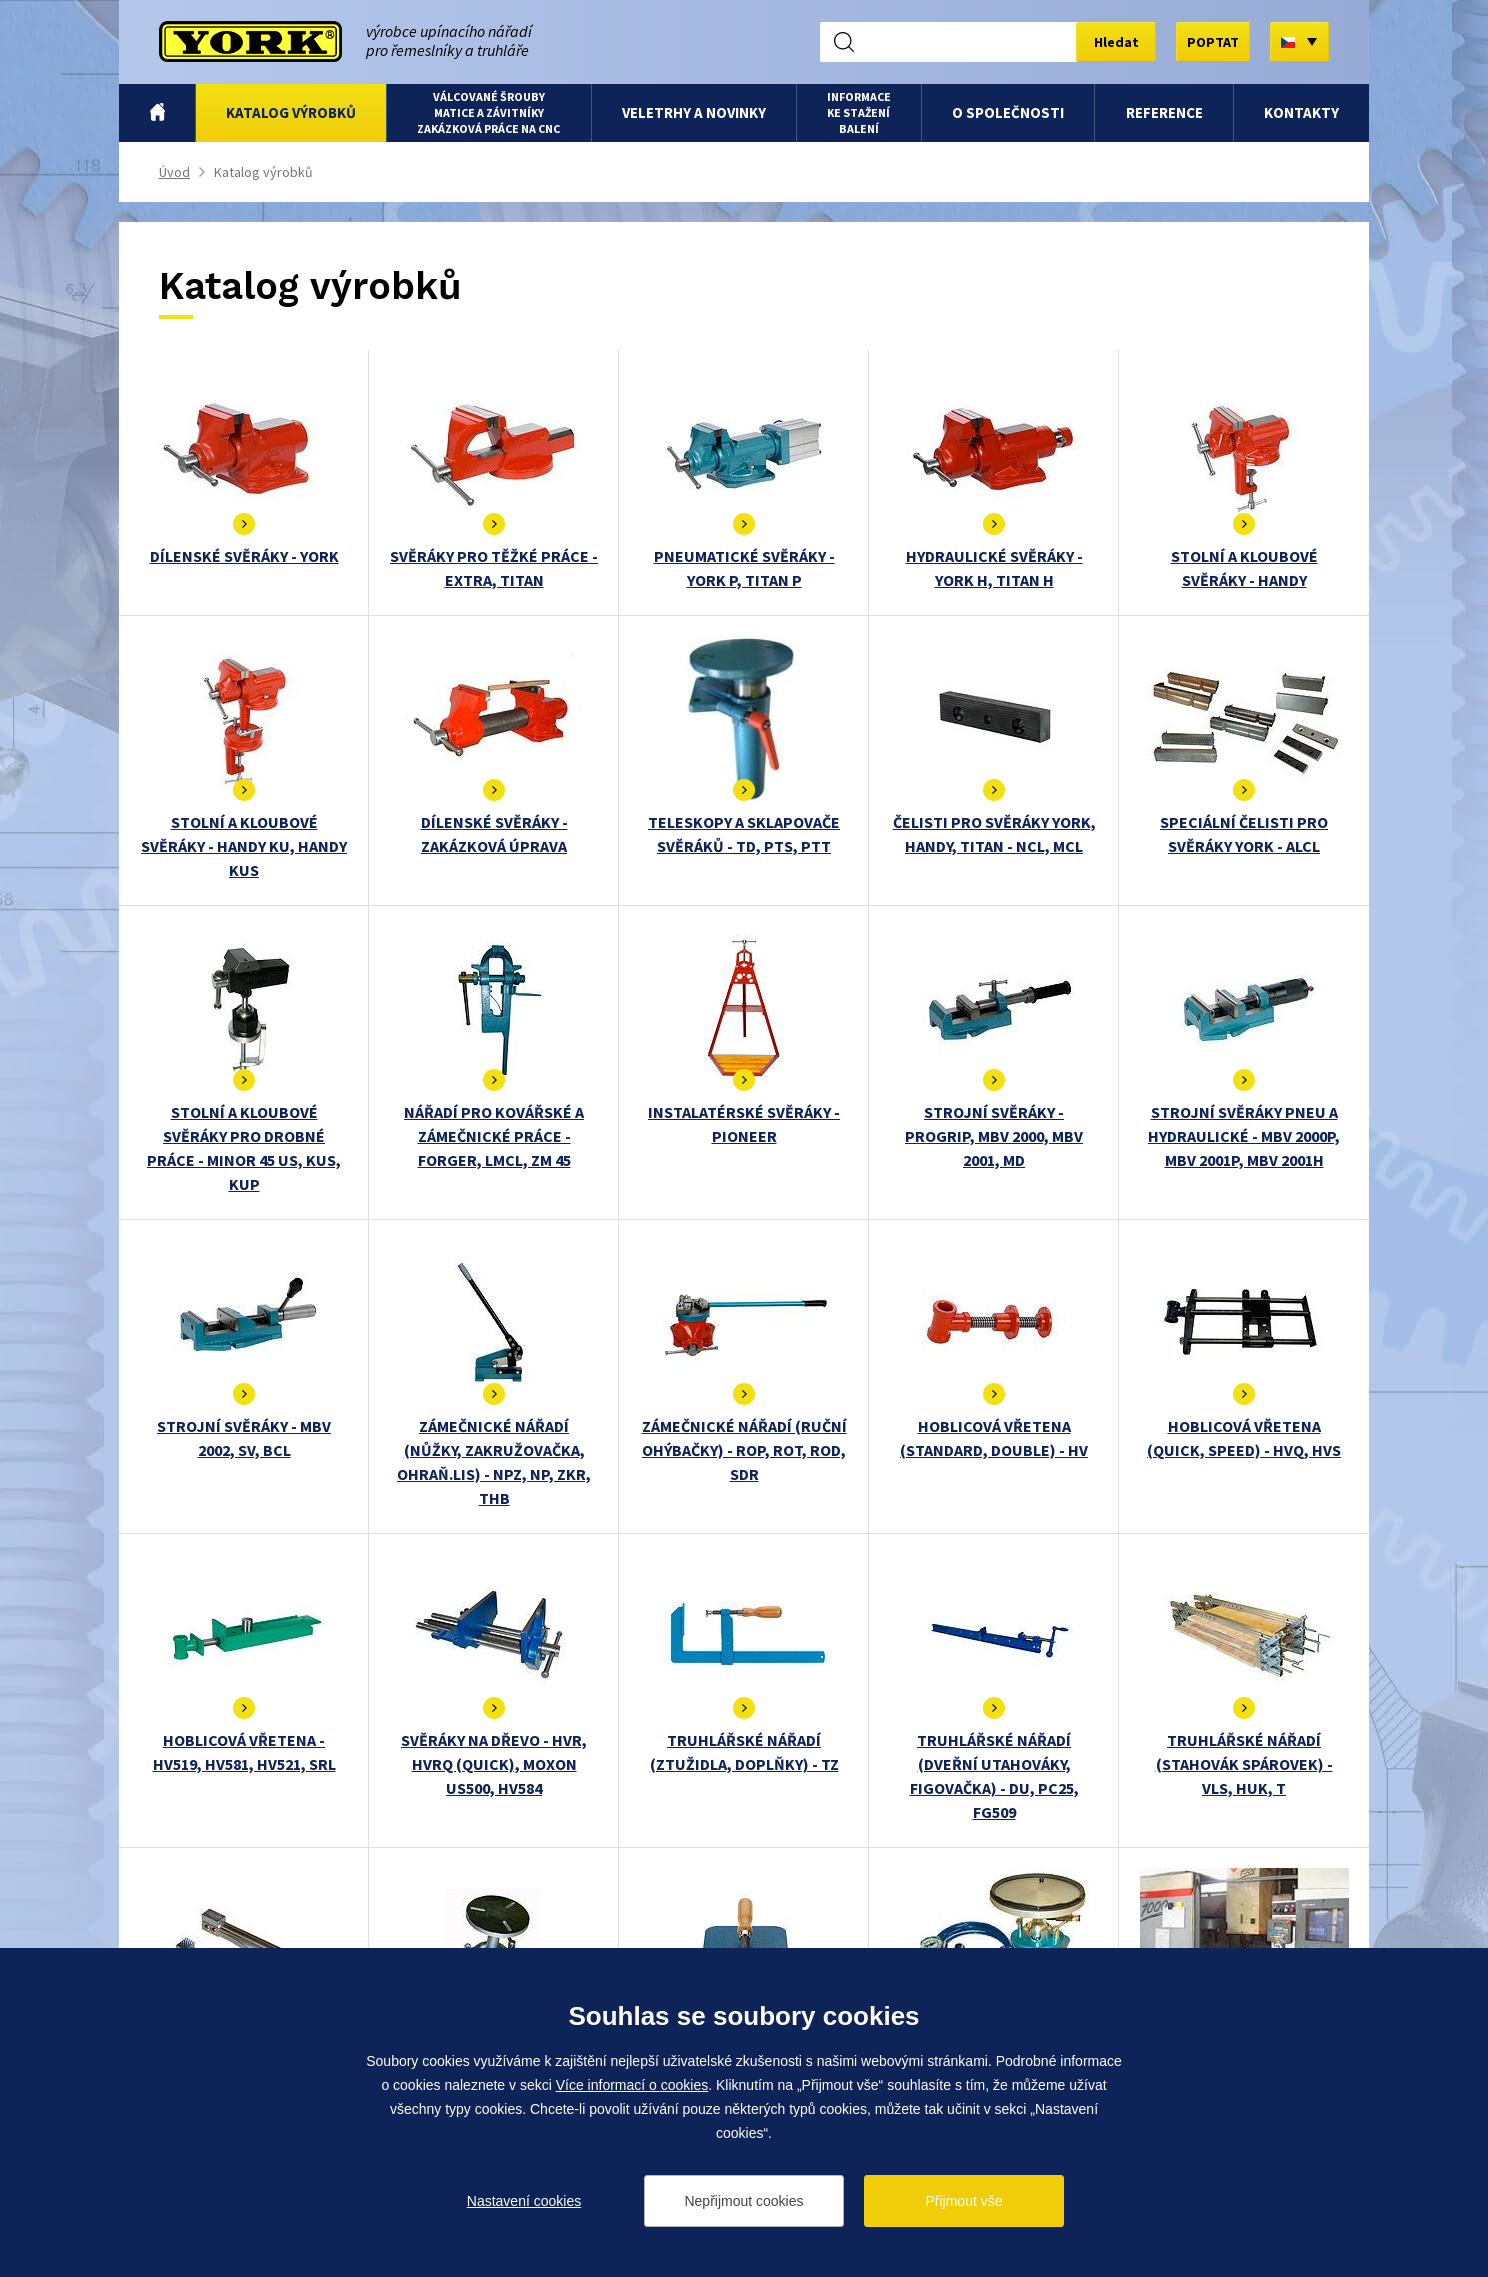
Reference (1164, 112)
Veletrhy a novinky (694, 112)
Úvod (157, 112)
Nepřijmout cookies (743, 2201)
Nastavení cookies (524, 2201)
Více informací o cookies (632, 2085)
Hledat (1116, 42)
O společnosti (1008, 112)
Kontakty (1301, 112)
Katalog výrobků (291, 112)
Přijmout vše (963, 2201)
